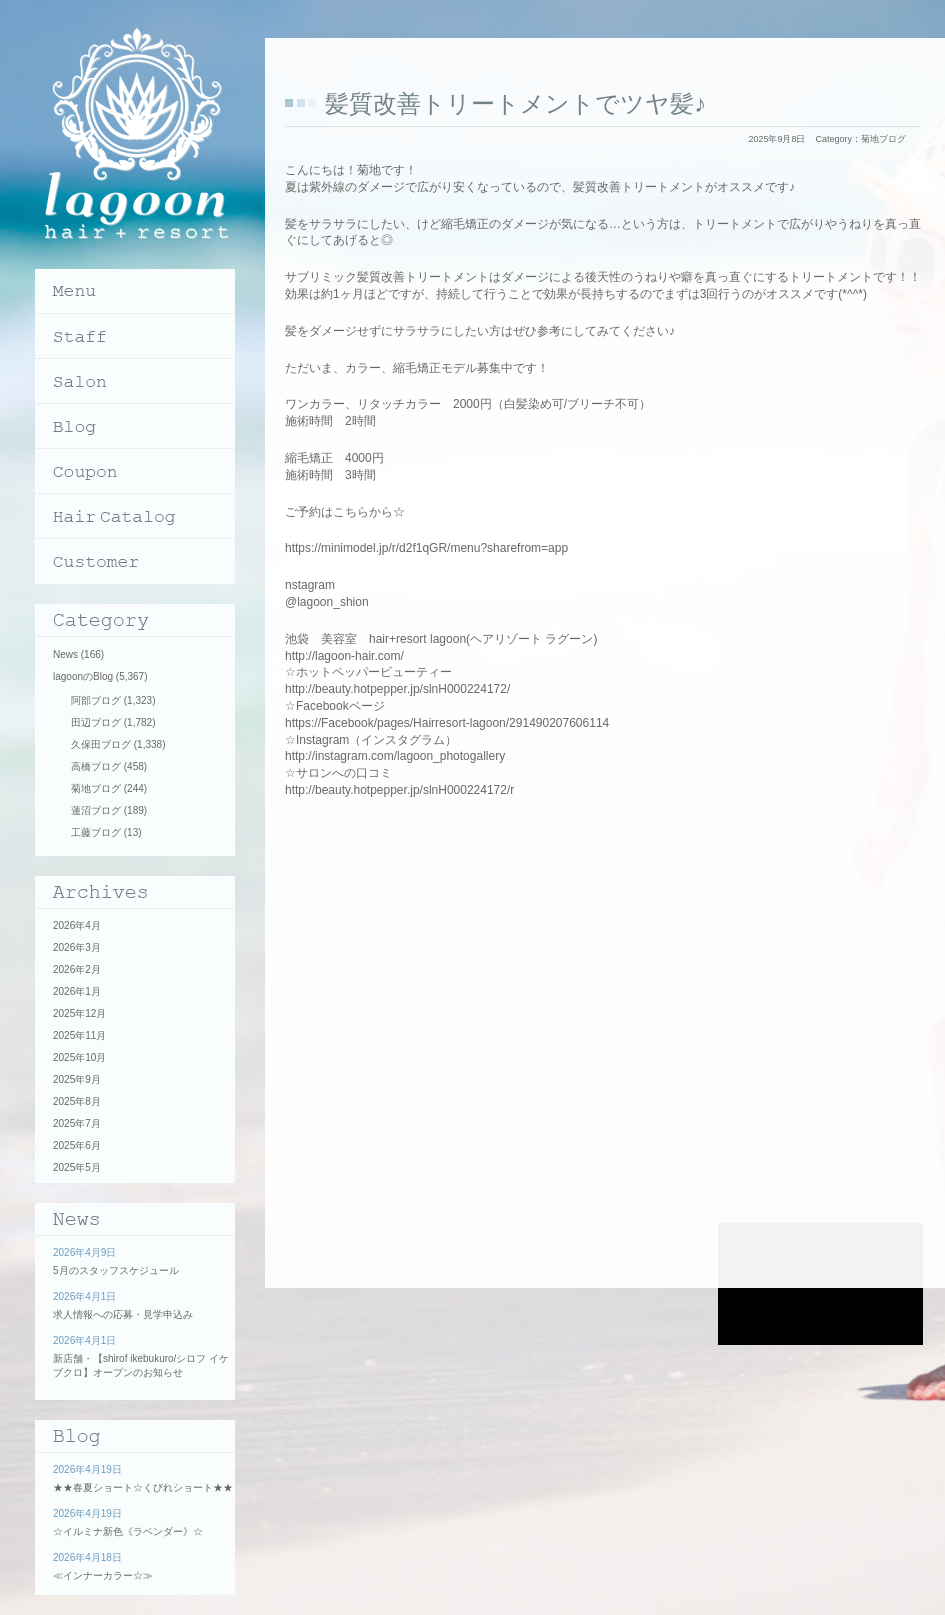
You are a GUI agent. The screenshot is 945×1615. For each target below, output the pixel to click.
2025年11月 (79, 1035)
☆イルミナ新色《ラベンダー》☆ (128, 1531)
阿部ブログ (96, 700)
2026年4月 (77, 925)
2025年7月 (77, 1123)
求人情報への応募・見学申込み (123, 1314)
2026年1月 (77, 991)
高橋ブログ (96, 766)
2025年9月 (77, 1079)
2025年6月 (77, 1145)
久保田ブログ (101, 744)
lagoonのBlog (83, 676)
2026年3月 (77, 947)
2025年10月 (79, 1057)
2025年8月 (77, 1101)
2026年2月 (77, 969)
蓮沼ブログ (96, 810)
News (65, 654)
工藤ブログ (96, 832)
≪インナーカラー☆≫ (103, 1575)
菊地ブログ (883, 139)
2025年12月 (79, 1013)
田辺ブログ (96, 722)
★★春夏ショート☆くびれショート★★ (143, 1487)
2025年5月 (77, 1167)
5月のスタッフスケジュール (116, 1270)
